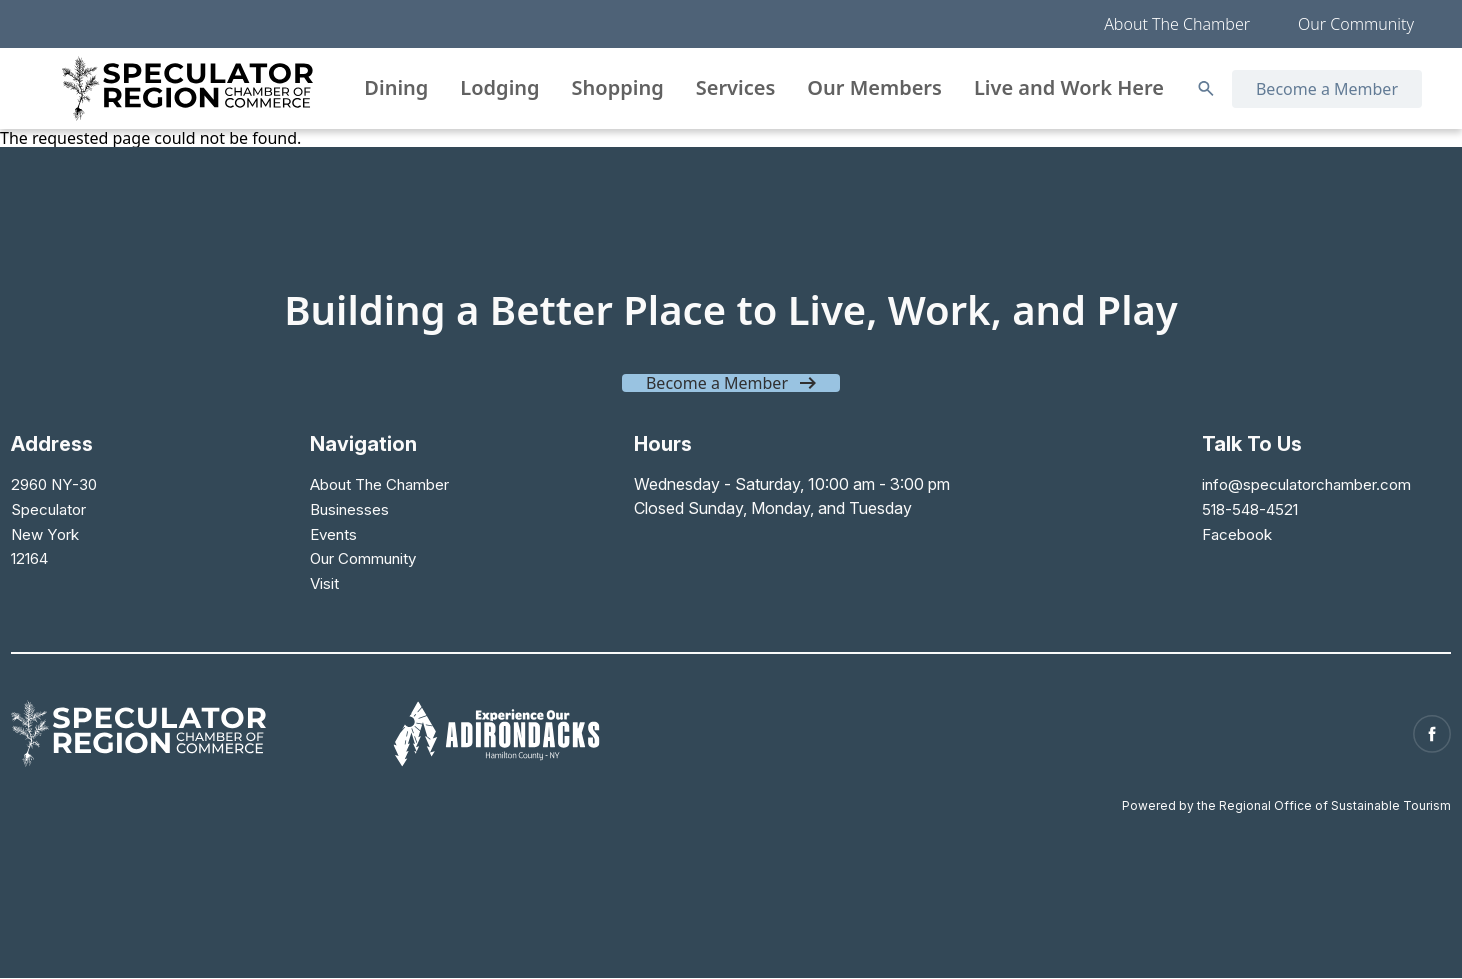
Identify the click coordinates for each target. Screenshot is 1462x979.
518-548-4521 (1247, 508)
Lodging (499, 87)
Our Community (1356, 24)
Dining (396, 87)
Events (334, 532)
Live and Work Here (1069, 87)
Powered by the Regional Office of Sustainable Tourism (1286, 795)
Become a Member (1327, 89)
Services (736, 87)
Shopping (618, 87)
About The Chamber (1177, 24)
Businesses (350, 508)
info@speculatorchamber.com (1302, 484)
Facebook (1231, 532)
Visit (324, 580)
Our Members (874, 87)
